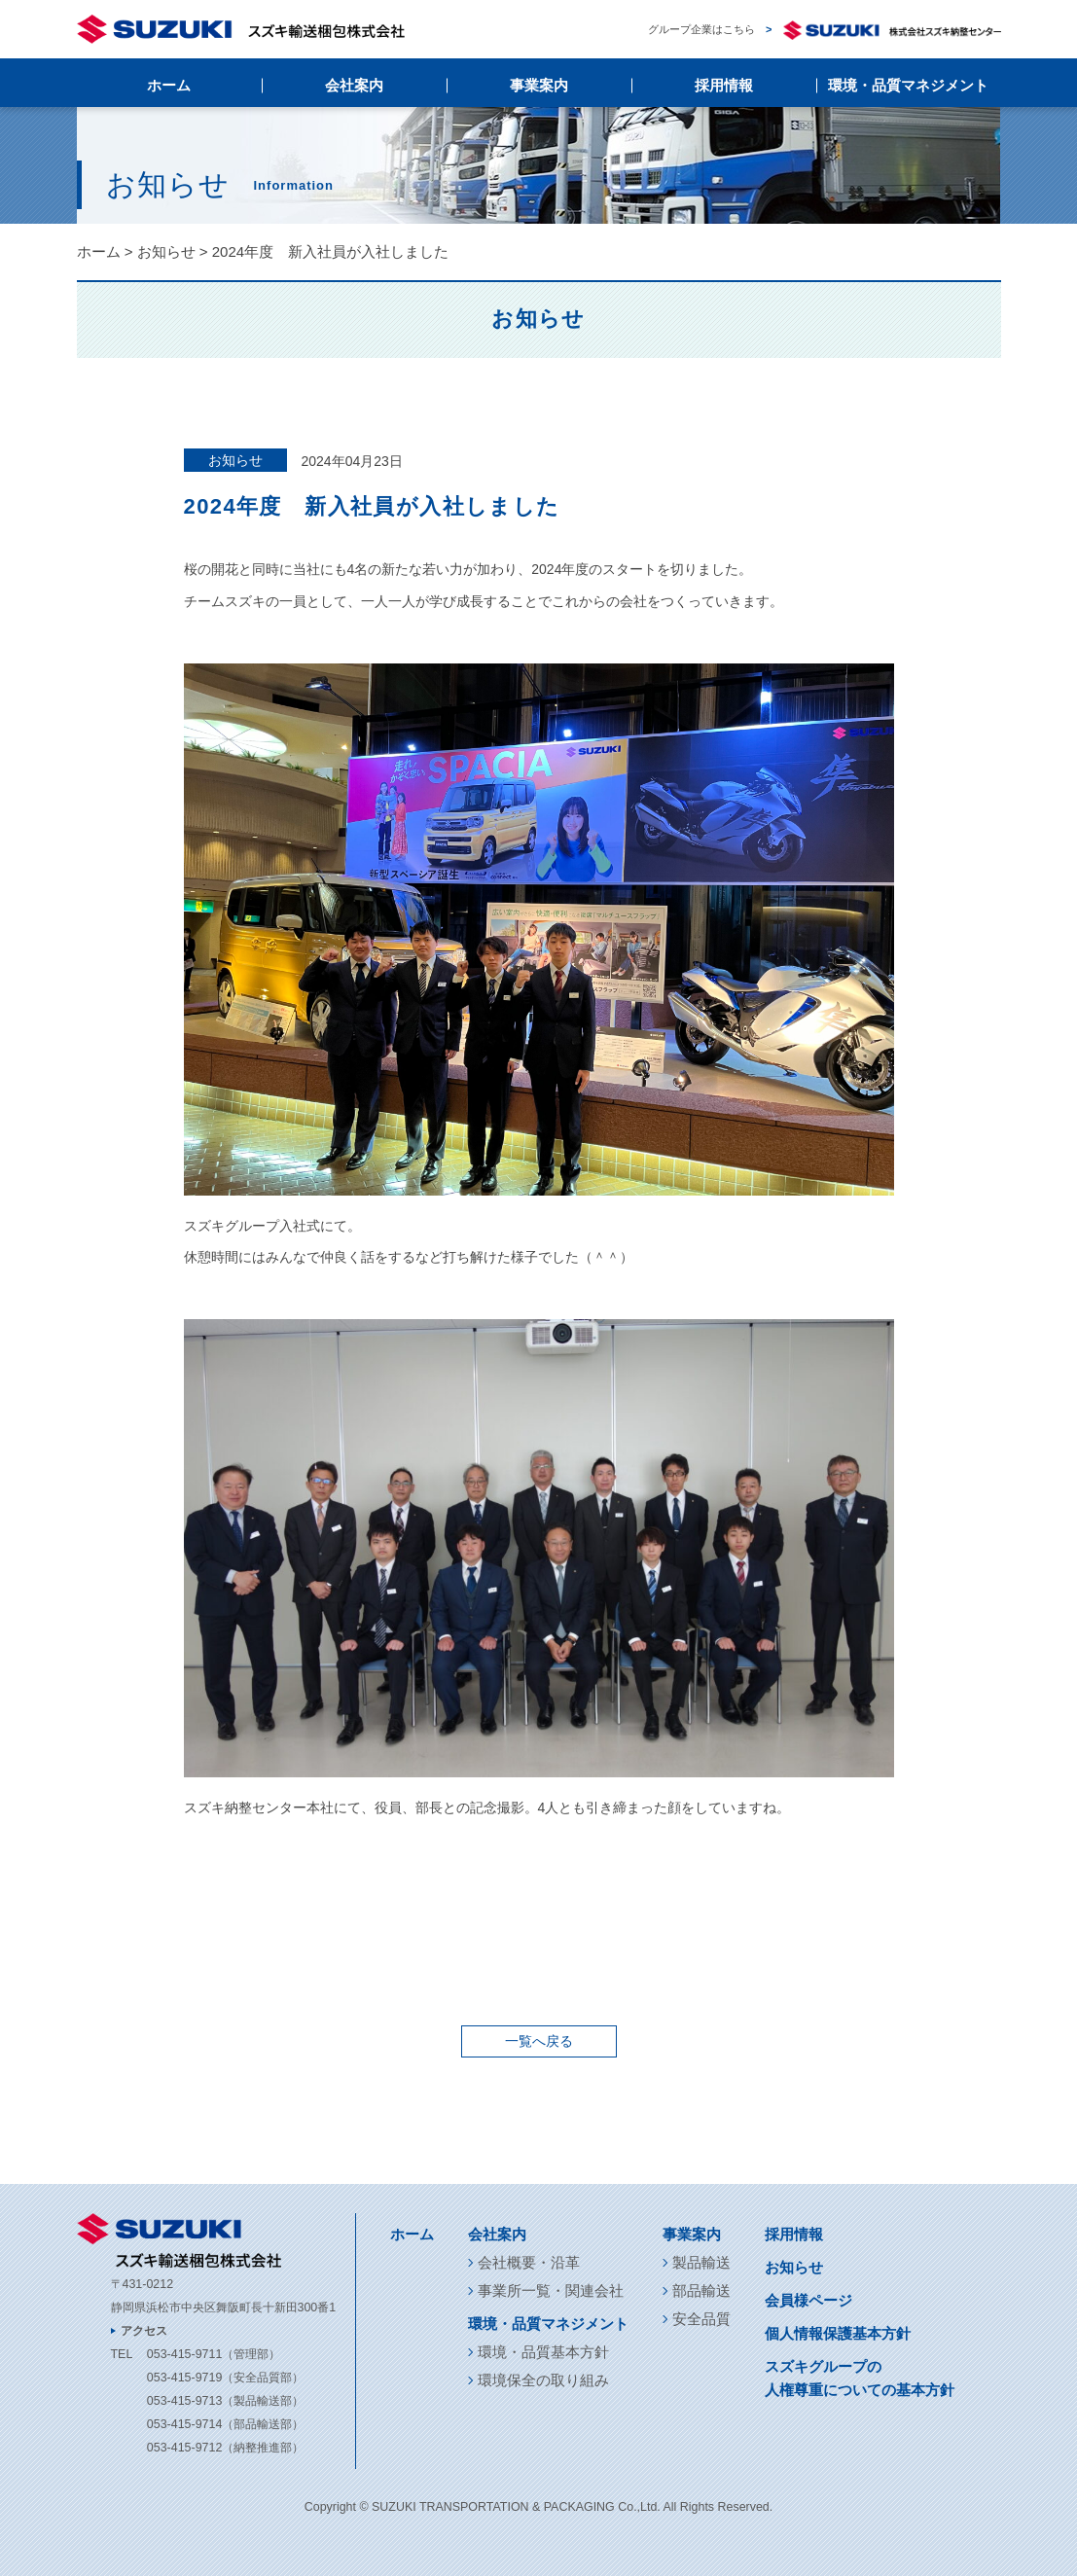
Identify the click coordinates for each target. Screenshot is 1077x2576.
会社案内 (354, 85)
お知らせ (166, 251)
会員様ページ (808, 2300)
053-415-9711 (184, 2354)
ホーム (169, 85)
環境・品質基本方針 (543, 2351)
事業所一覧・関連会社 (551, 2290)
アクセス (144, 2331)
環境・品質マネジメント (908, 85)
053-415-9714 (184, 2424)
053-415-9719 (184, 2377)
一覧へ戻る (539, 2041)
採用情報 (724, 85)
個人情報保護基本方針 (838, 2333)
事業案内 (539, 85)
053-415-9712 (184, 2447)
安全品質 (701, 2318)
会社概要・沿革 (529, 2262)
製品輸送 (701, 2262)
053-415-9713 (184, 2401)
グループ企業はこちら (824, 29)
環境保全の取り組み (543, 2380)
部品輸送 (701, 2290)
